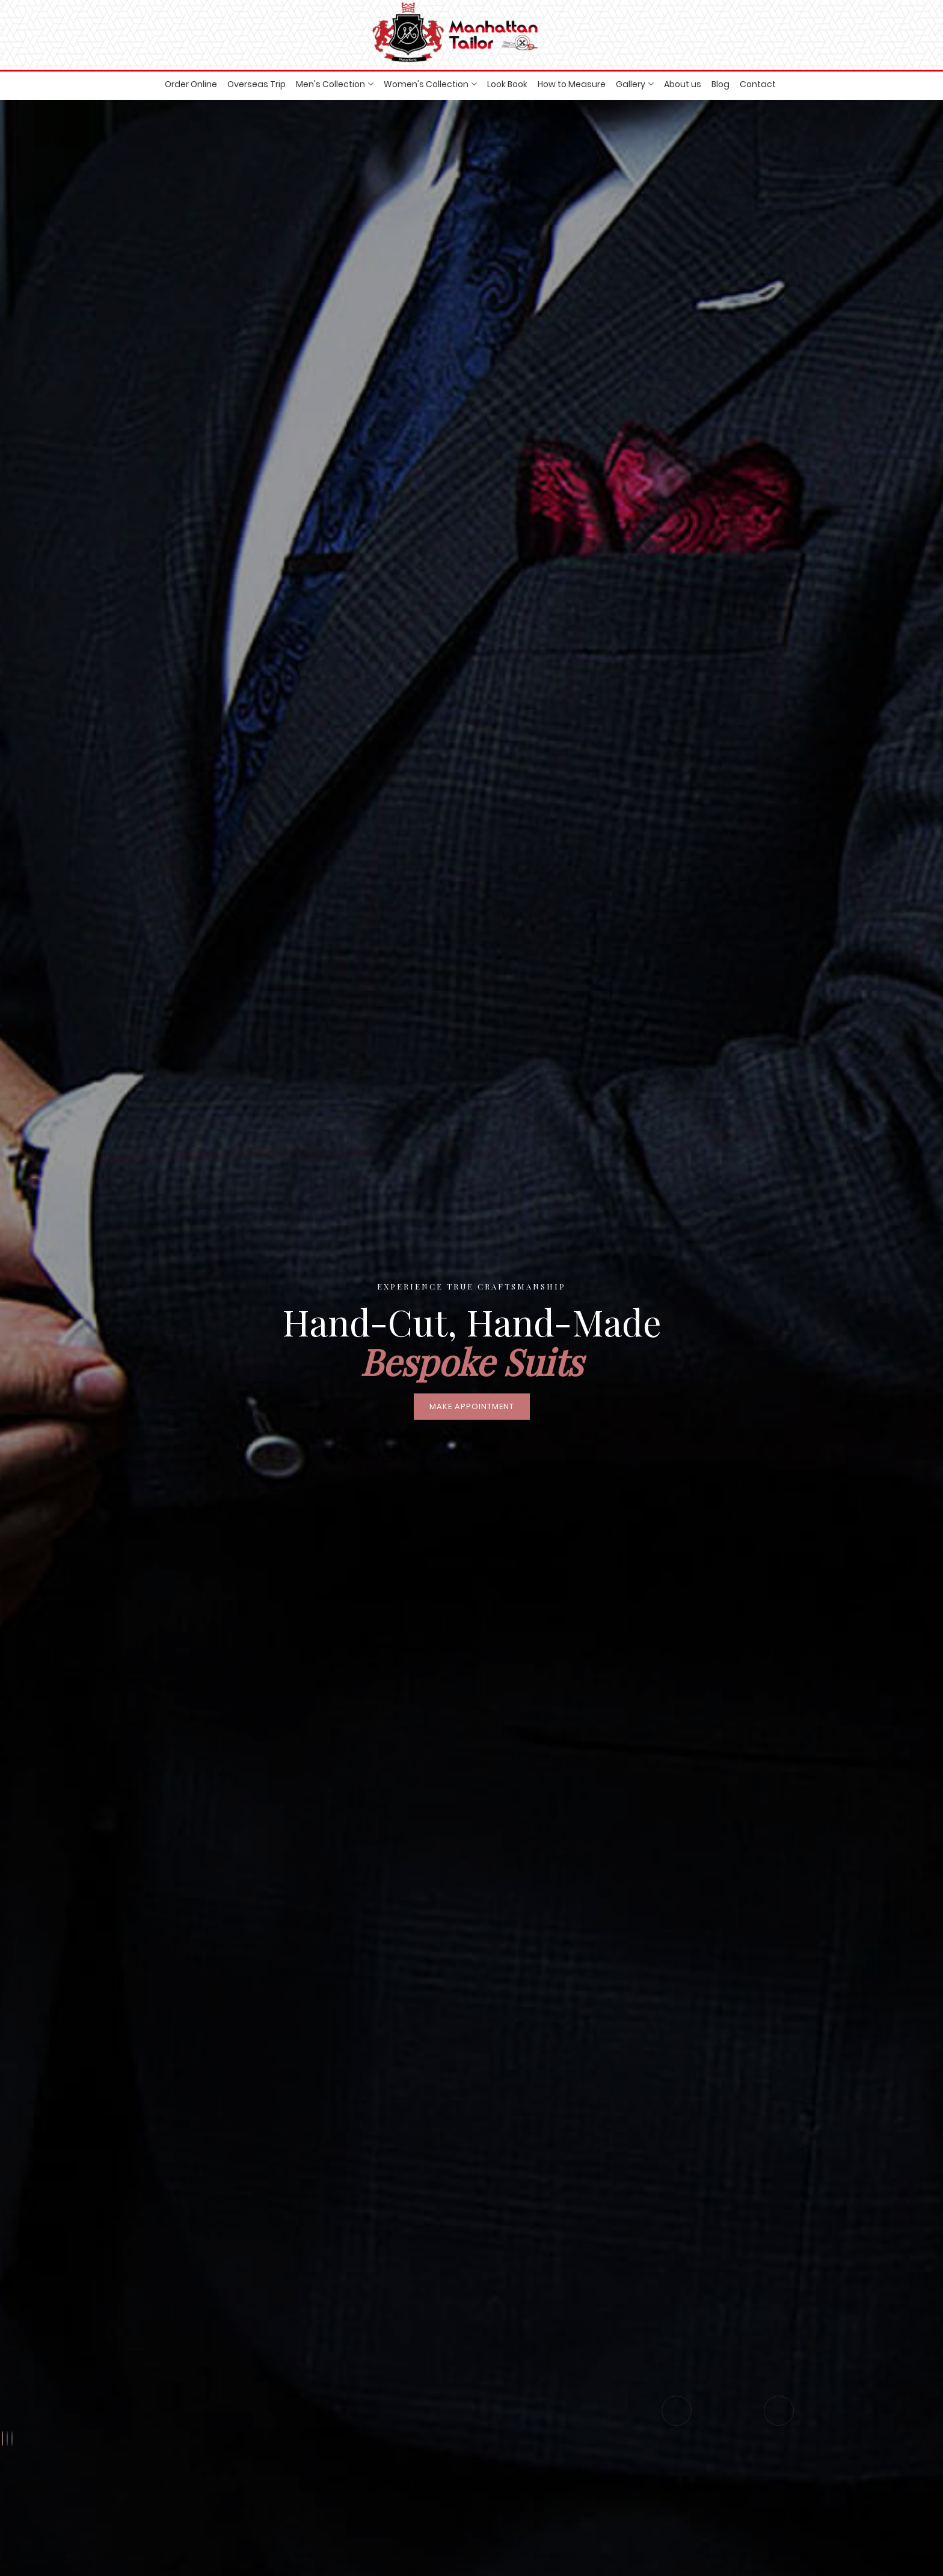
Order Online (191, 84)
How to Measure (572, 84)
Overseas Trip (256, 84)
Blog (720, 84)
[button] (2, 2439)
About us (682, 84)
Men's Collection (330, 84)
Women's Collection (426, 84)
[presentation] (677, 2411)
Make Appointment (471, 1406)
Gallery (630, 84)
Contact (758, 84)
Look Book (507, 84)
